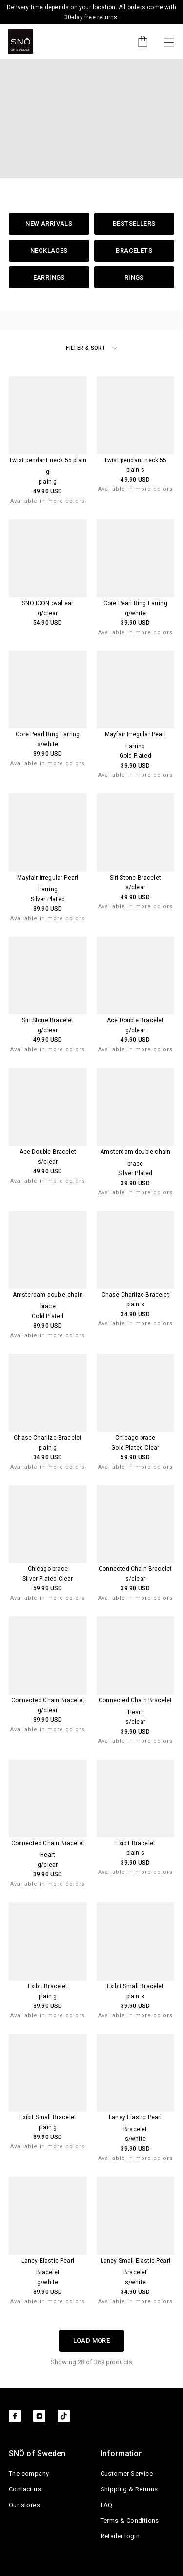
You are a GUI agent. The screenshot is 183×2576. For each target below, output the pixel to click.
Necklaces (49, 250)
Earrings (49, 277)
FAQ (107, 2505)
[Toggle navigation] (169, 41)
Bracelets (134, 250)
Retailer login (120, 2536)
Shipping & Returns (129, 2489)
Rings (134, 277)
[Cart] (138, 41)
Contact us (25, 2489)
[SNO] (20, 41)
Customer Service (127, 2473)
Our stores (24, 2505)
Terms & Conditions (130, 2520)
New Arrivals (48, 223)
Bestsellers (134, 223)
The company (29, 2473)
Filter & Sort (91, 348)
